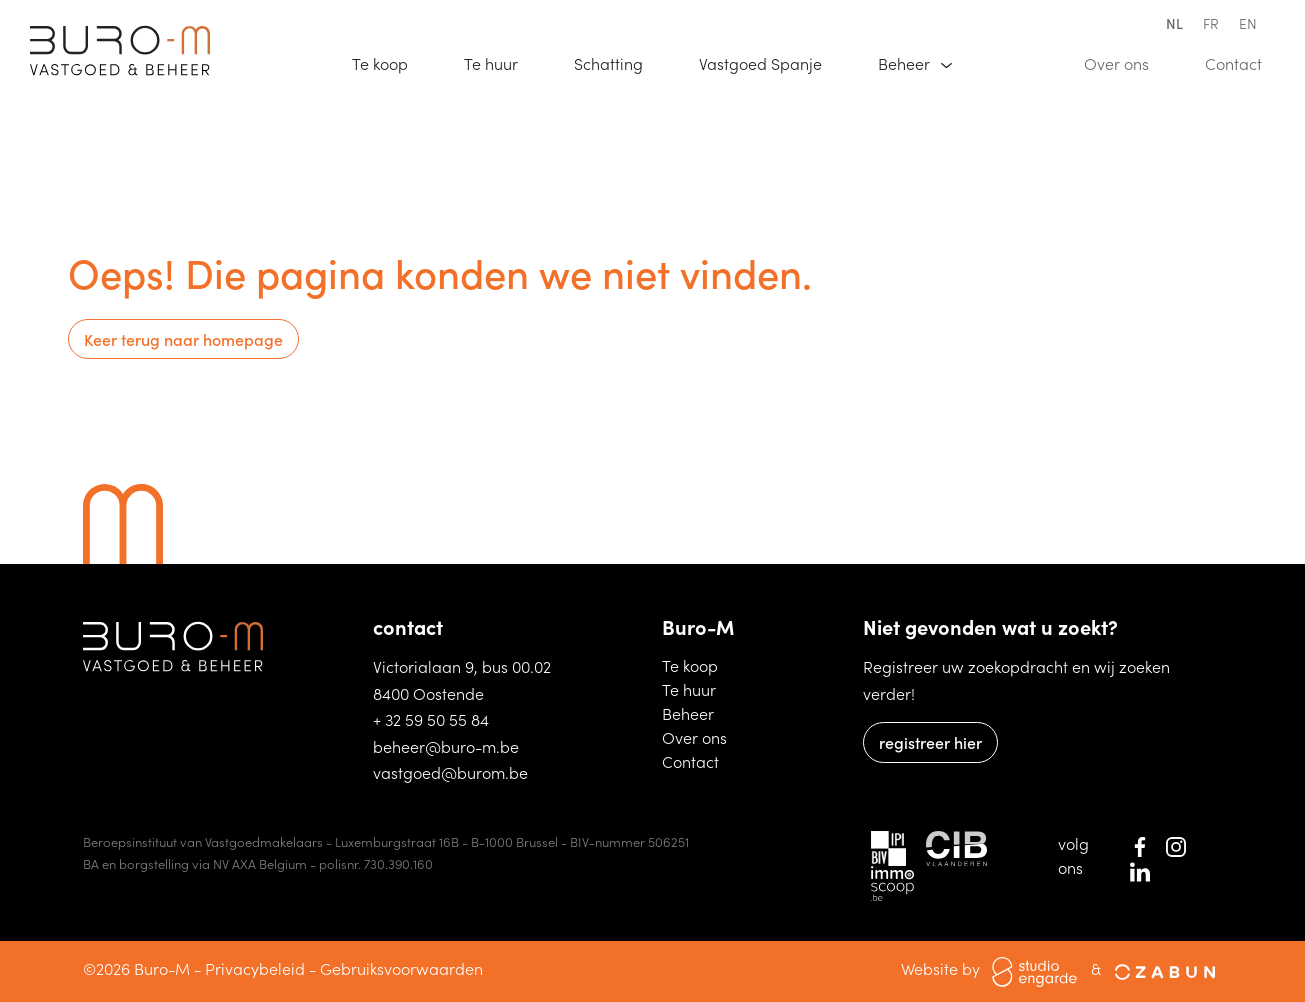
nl (1174, 23)
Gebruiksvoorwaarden (401, 968)
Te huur (500, 62)
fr (1211, 23)
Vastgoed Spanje (769, 62)
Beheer (698, 712)
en (1248, 23)
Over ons (1125, 62)
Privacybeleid (255, 968)
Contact (1242, 62)
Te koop (389, 62)
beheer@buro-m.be (446, 746)
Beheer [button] (906, 63)
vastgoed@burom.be (450, 772)
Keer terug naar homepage (183, 339)
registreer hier (930, 742)
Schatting (617, 62)
